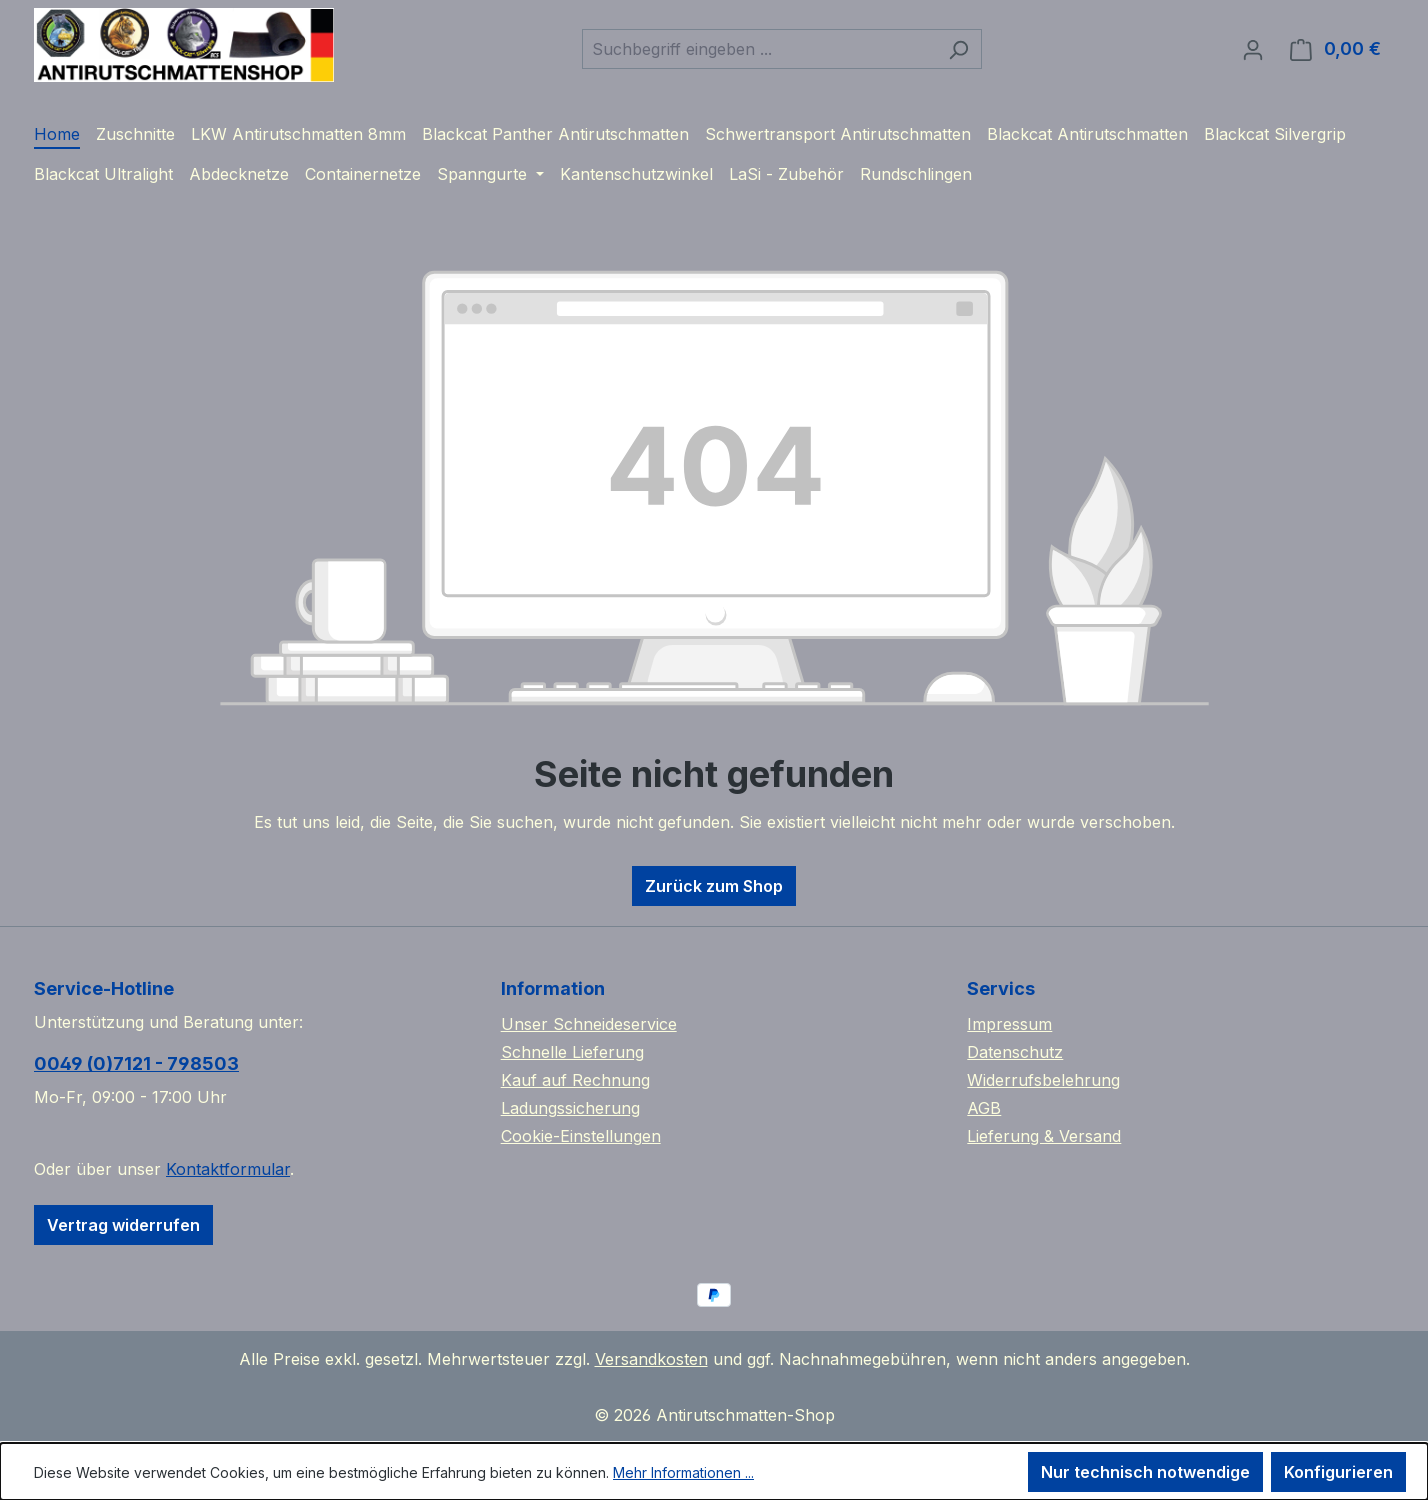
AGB (984, 1108)
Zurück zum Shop (714, 886)
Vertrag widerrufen (123, 1225)
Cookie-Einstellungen (581, 1136)
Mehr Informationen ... (683, 1472)
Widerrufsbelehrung (1043, 1080)
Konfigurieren (1338, 1472)
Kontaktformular (228, 1169)
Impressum (1009, 1024)
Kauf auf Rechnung (575, 1080)
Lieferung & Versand (1044, 1136)
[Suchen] (958, 49)
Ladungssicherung (570, 1108)
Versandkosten (651, 1359)
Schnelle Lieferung (572, 1052)
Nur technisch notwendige (1145, 1472)
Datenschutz (1015, 1052)
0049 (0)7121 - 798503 (136, 1063)
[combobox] (759, 49)
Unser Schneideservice (589, 1024)
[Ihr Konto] (1253, 49)
